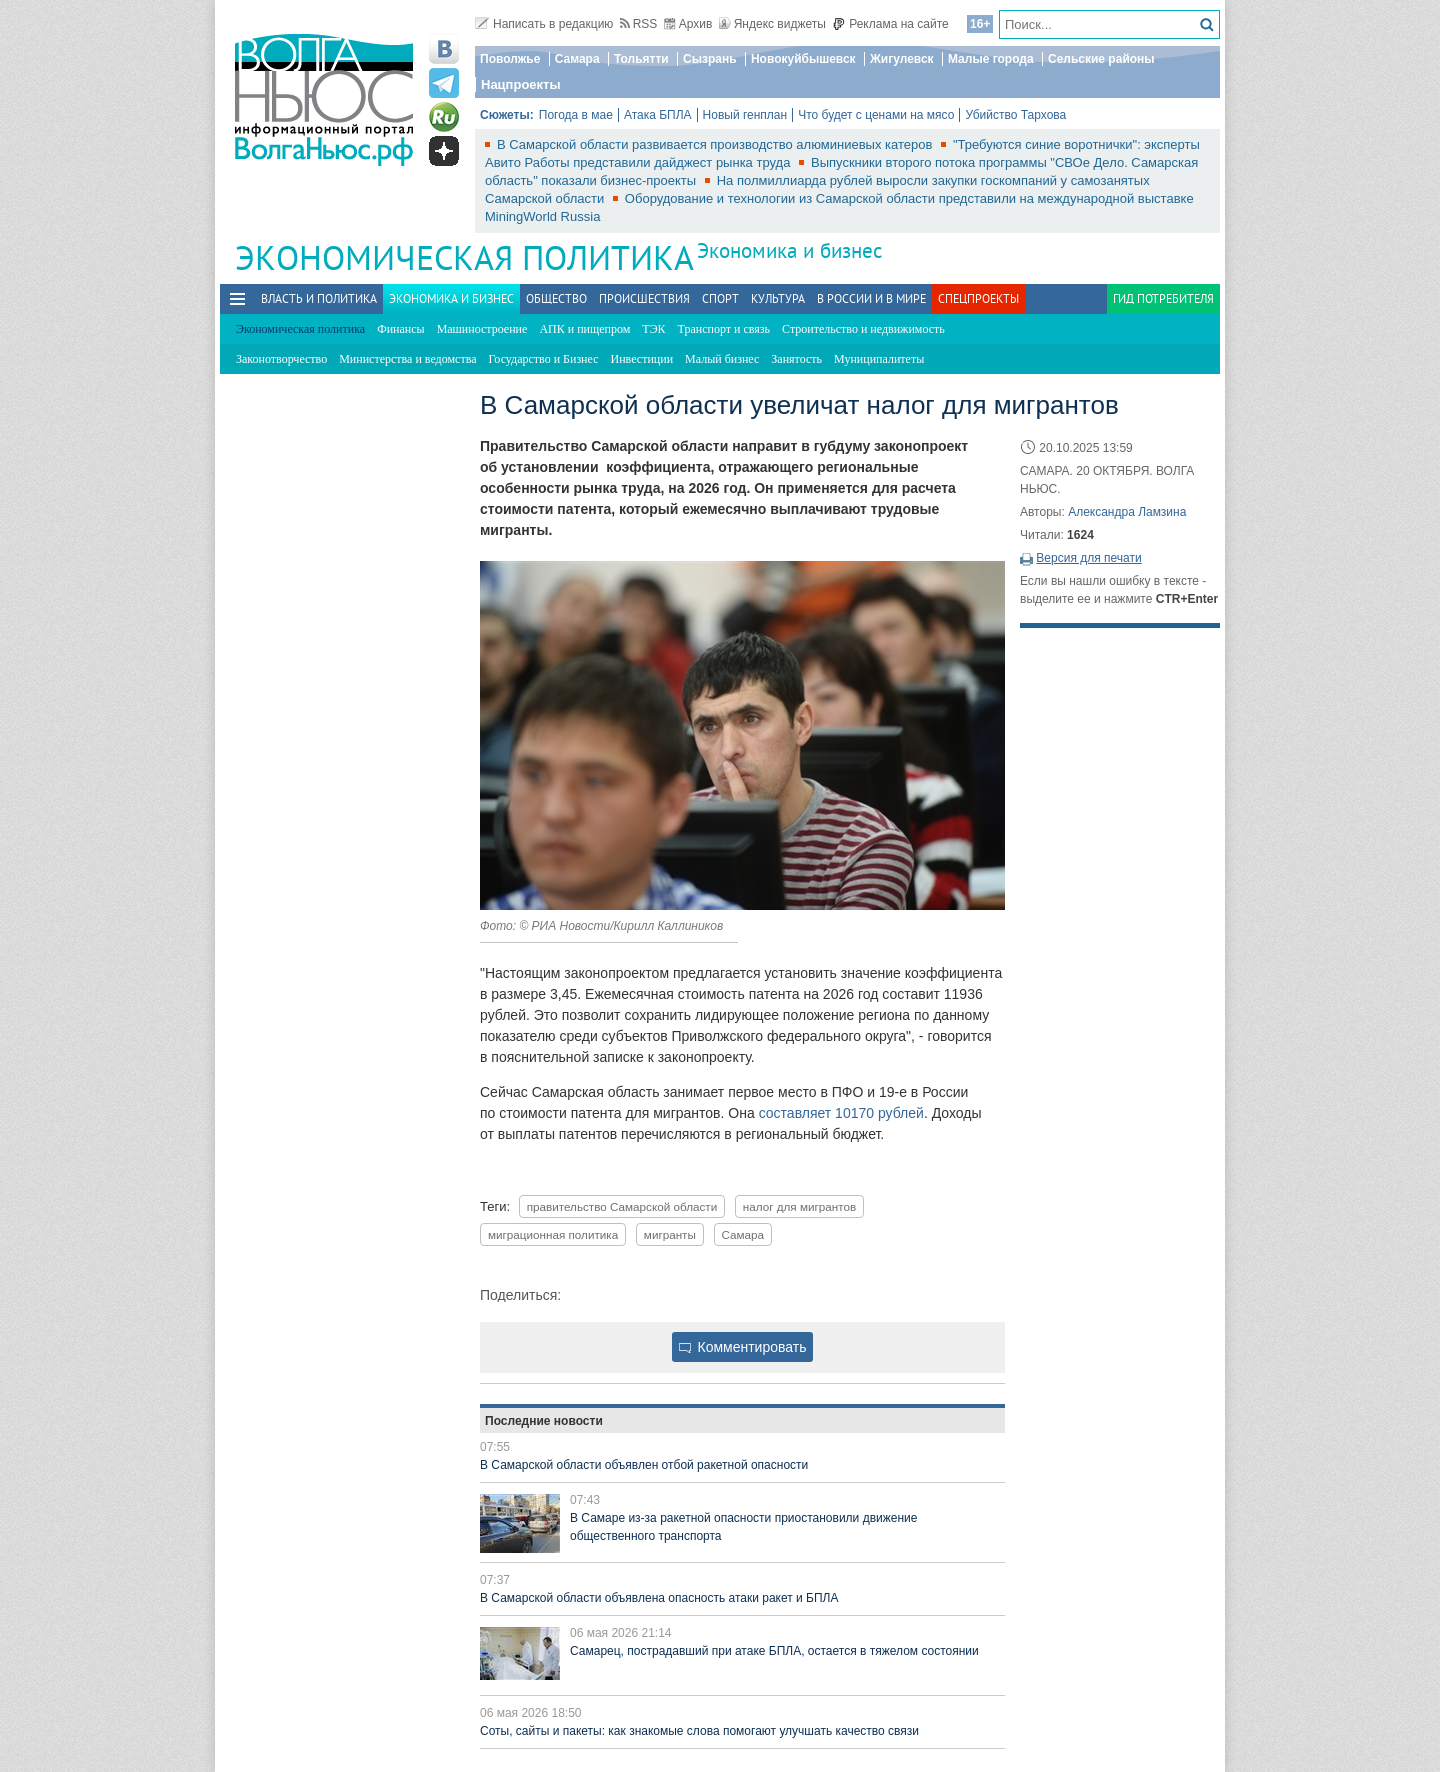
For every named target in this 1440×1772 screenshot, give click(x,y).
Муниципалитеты (879, 359)
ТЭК (653, 329)
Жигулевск (902, 59)
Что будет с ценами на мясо (876, 115)
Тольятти (641, 59)
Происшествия (644, 298)
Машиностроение (482, 329)
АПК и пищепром (584, 329)
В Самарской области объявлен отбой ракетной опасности (644, 1465)
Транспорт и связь (724, 329)
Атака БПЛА (658, 115)
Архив (688, 24)
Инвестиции (642, 359)
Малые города (991, 59)
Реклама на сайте (890, 24)
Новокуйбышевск (803, 59)
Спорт (720, 298)
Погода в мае (576, 115)
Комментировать (743, 1347)
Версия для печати (1088, 558)
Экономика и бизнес (789, 250)
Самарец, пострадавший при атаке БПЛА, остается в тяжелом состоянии (774, 1651)
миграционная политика (553, 1234)
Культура (778, 298)
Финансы (400, 329)
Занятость (796, 359)
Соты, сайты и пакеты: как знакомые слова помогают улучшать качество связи (699, 1731)
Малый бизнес (722, 359)
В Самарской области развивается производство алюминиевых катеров (716, 144)
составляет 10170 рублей (841, 1113)
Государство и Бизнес (543, 359)
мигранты (670, 1234)
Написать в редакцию (544, 24)
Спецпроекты (978, 298)
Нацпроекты (521, 84)
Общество (556, 298)
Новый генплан (745, 115)
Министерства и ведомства (407, 359)
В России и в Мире (871, 298)
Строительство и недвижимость (863, 329)
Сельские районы (1101, 59)
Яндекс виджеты (772, 24)
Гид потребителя (1163, 298)
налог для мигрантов (799, 1206)
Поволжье (510, 59)
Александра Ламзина (1127, 512)
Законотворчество (281, 359)
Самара (577, 59)
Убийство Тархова (1015, 115)
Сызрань (710, 59)
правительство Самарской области (622, 1206)
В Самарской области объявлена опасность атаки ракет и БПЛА (659, 1598)
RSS (639, 24)
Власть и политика (319, 298)
